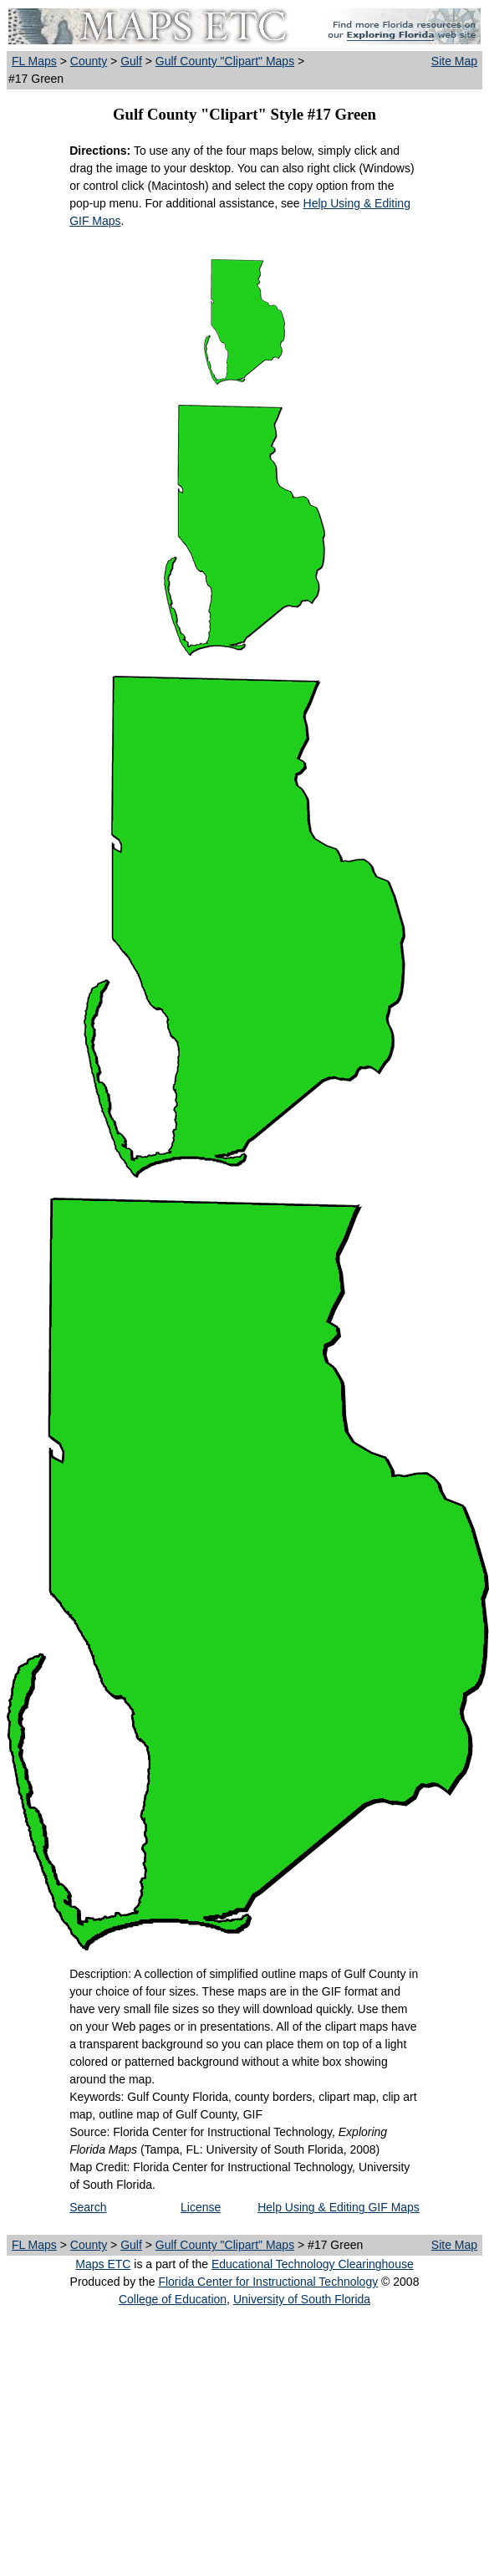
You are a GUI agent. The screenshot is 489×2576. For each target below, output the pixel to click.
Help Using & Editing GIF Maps (338, 2207)
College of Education (173, 2299)
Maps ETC (102, 2264)
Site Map (454, 61)
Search (87, 2207)
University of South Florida (301, 2299)
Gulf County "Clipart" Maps (224, 61)
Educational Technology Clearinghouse (312, 2264)
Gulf (131, 61)
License (201, 2207)
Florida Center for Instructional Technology (268, 2281)
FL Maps (34, 61)
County (88, 61)
